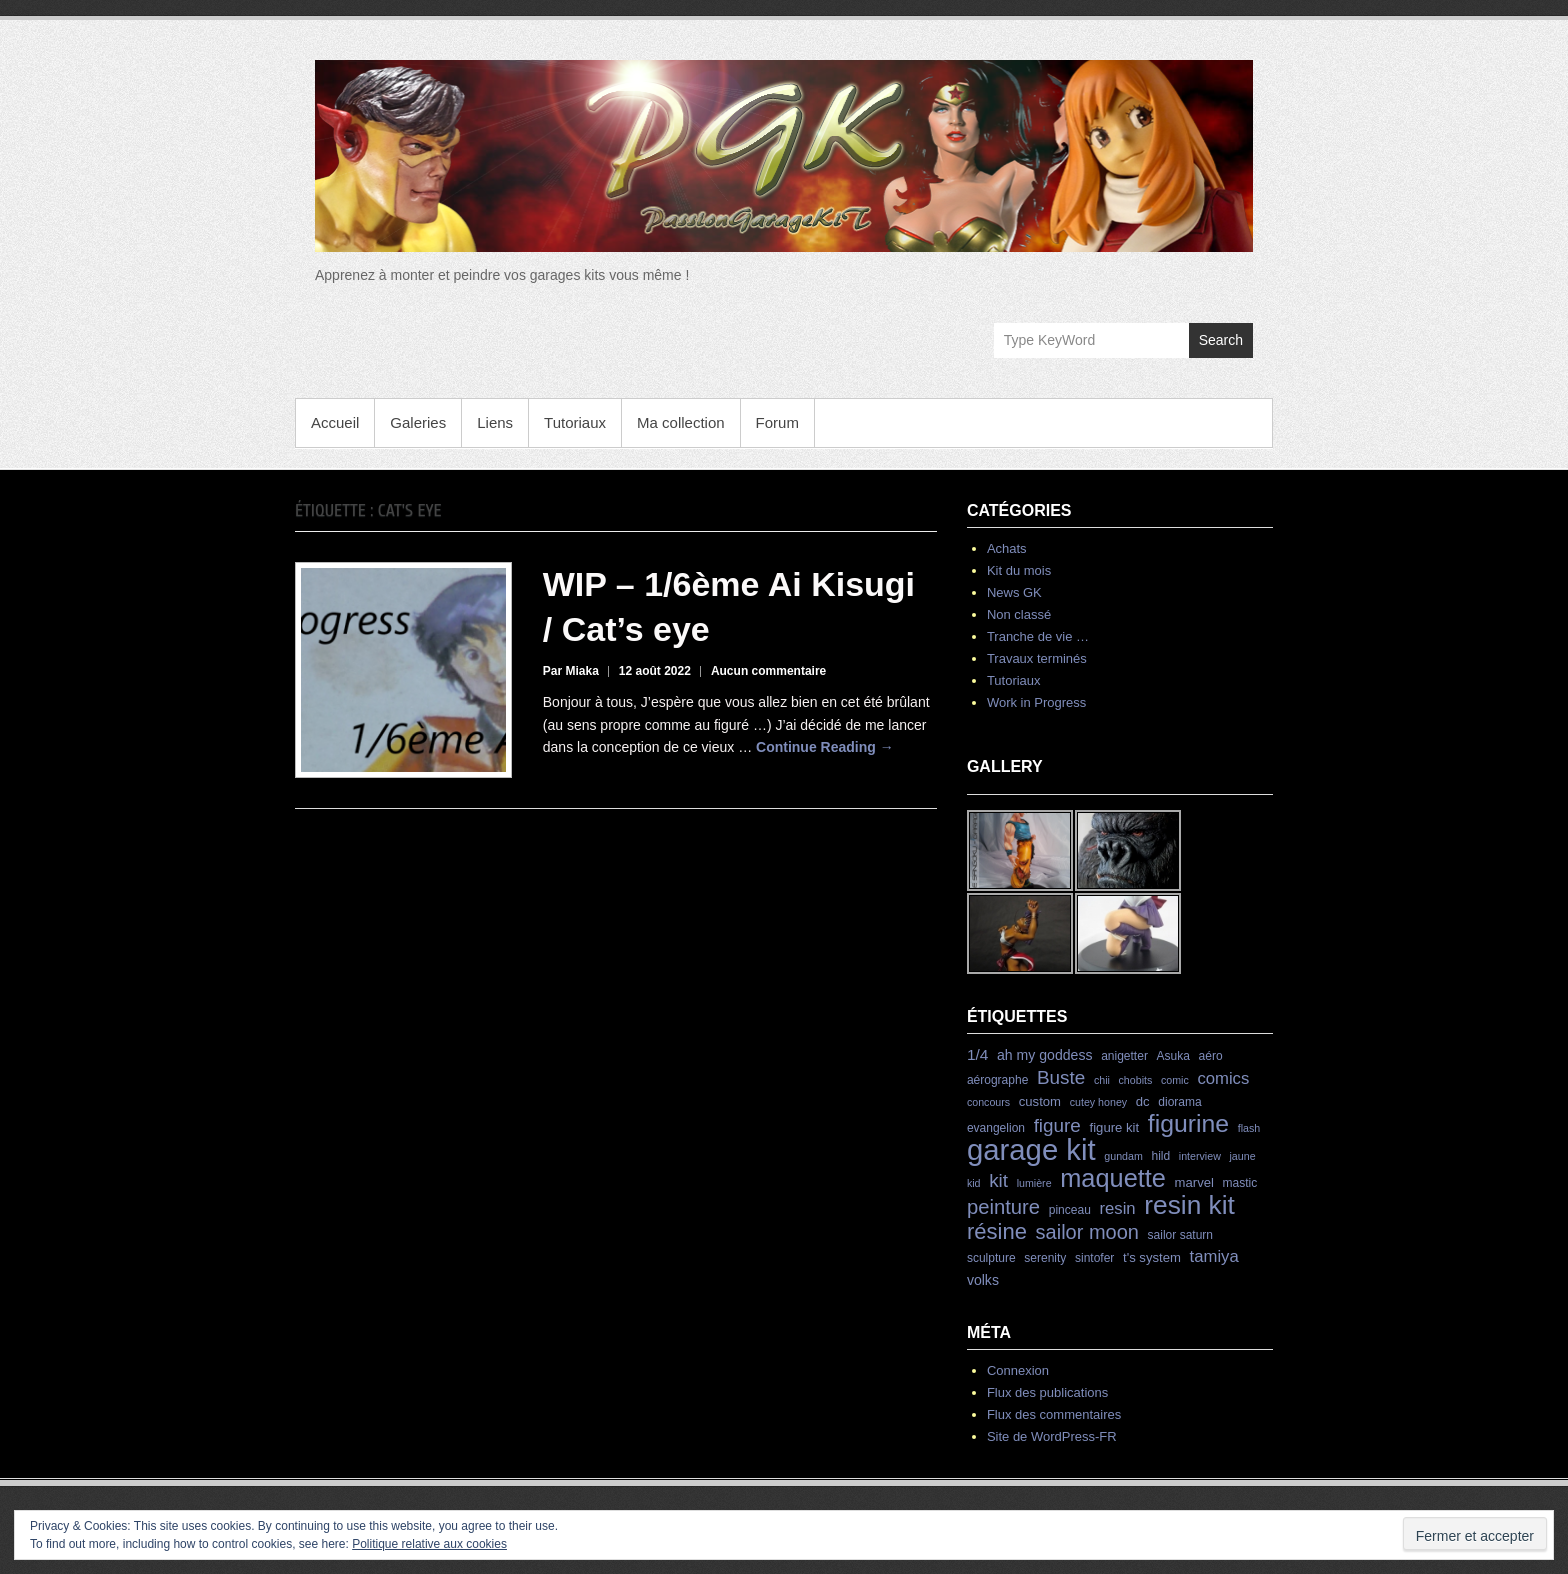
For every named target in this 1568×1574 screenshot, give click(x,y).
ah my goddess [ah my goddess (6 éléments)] (1044, 1055)
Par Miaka (571, 671)
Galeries (418, 422)
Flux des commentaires (1054, 1414)
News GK (1014, 592)
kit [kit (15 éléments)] (998, 1180)
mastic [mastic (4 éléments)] (1240, 1183)
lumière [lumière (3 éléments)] (1034, 1183)
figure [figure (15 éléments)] (1057, 1125)
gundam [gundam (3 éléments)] (1123, 1156)
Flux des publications (1047, 1392)
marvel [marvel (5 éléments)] (1194, 1182)
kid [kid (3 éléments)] (974, 1183)
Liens (495, 422)
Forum (777, 422)
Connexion (1018, 1370)
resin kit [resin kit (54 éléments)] (1189, 1205)
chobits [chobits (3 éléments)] (1136, 1080)
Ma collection (681, 422)
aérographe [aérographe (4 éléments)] (997, 1080)
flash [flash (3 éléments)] (1249, 1128)
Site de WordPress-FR (1052, 1436)
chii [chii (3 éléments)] (1102, 1080)
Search (1221, 340)
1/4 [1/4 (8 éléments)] (978, 1054)
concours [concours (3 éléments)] (988, 1102)
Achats (1007, 548)
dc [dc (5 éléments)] (1143, 1101)
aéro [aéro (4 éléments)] (1211, 1056)
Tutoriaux (575, 422)
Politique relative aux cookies (429, 1544)
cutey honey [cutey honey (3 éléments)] (1098, 1102)
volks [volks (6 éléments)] (983, 1280)
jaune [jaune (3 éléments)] (1242, 1156)
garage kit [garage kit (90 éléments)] (1031, 1149)
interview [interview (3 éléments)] (1200, 1156)
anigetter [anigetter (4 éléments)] (1124, 1056)
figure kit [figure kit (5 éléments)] (1115, 1127)
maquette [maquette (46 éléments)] (1113, 1178)
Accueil (335, 422)
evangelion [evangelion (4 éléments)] (996, 1128)
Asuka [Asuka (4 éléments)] (1173, 1056)
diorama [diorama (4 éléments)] (1179, 1102)
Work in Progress (1036, 702)
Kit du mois (1019, 570)
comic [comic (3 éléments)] (1175, 1080)
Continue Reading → (825, 747)
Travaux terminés (1037, 658)
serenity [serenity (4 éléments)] (1045, 1258)
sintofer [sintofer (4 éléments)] (1094, 1258)
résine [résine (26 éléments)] (997, 1231)
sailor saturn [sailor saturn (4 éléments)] (1180, 1235)
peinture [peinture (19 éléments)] (1003, 1207)
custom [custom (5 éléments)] (1040, 1101)
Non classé (1019, 614)
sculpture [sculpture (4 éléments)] (991, 1258)
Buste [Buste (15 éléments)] (1061, 1077)
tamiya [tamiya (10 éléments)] (1214, 1256)
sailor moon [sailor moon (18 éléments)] (1087, 1232)
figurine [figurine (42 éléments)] (1188, 1123)
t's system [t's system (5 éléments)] (1152, 1257)
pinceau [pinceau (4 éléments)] (1070, 1210)
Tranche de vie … (1038, 636)
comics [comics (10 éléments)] (1223, 1078)
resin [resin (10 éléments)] (1117, 1208)
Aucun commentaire (768, 671)
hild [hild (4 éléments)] (1160, 1156)
